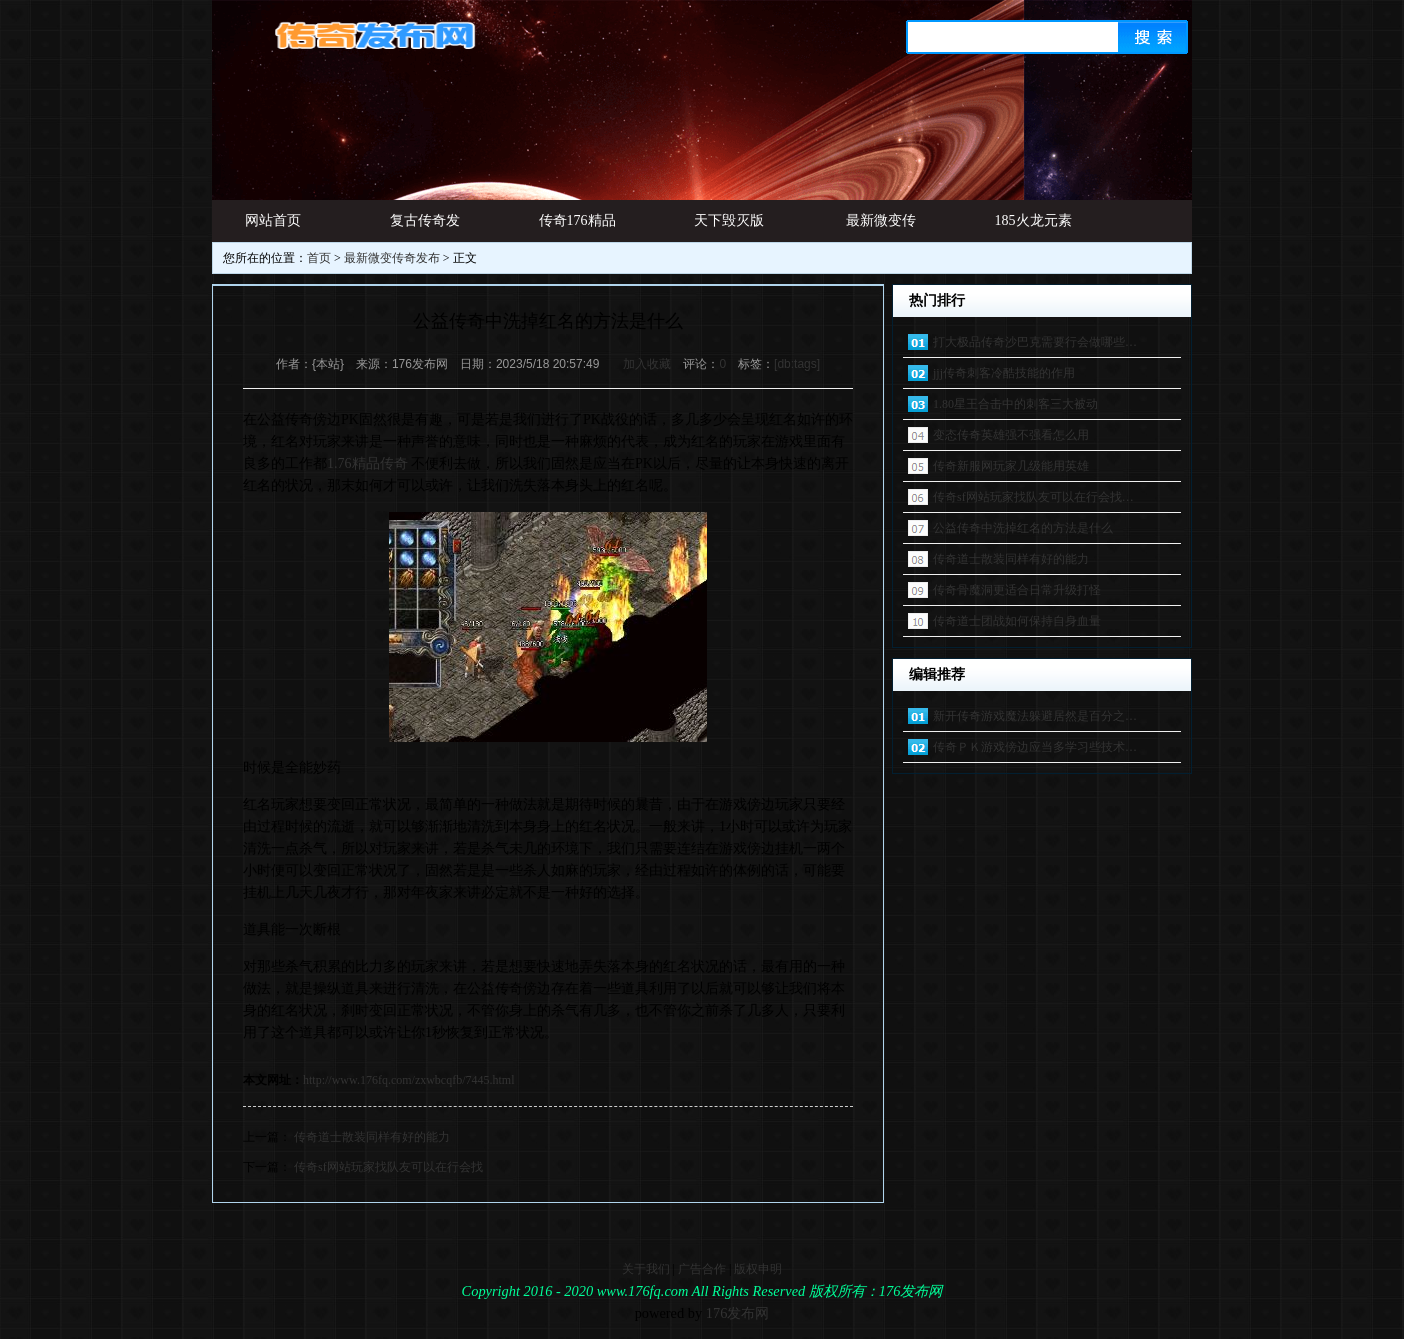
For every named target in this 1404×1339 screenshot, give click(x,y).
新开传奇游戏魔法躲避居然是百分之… (1035, 716)
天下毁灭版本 (729, 227)
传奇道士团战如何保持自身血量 (1017, 621)
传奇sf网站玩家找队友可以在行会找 (388, 1167)
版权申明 (758, 1269)
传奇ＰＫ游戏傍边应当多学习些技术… (1035, 747)
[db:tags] (797, 364)
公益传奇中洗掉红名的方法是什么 (1023, 528)
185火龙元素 (1033, 220)
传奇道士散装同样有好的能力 (372, 1137)
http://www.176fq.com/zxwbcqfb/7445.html (409, 1080)
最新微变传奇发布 (881, 227)
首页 (319, 258)
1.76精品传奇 (367, 463)
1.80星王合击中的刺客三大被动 (1015, 404)
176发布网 (738, 1313)
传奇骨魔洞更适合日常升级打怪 (1017, 590)
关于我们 (646, 1269)
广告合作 (702, 1269)
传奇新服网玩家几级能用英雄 (1011, 466)
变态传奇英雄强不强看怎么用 (1011, 435)
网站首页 (273, 220)
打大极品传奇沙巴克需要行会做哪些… (1035, 342)
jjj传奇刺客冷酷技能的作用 (1004, 373)
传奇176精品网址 (577, 227)
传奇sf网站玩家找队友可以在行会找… (1033, 497)
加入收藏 (647, 364)
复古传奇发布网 (425, 227)
